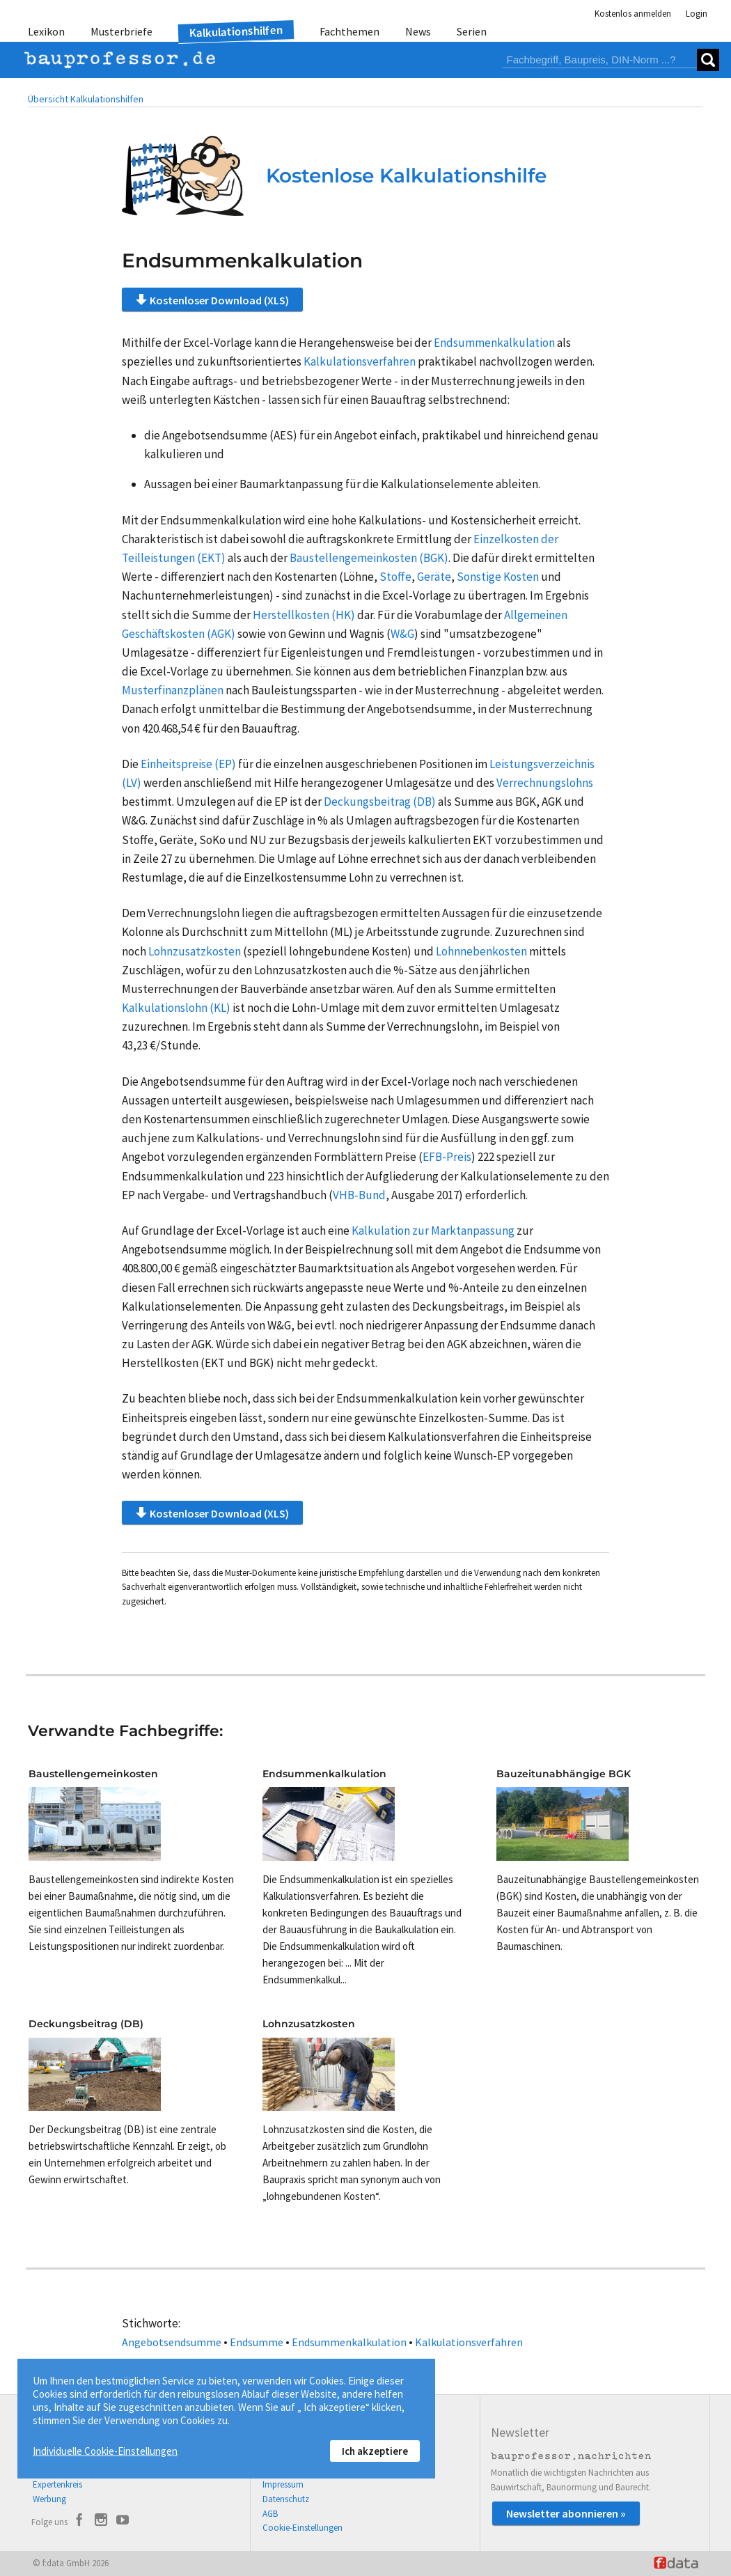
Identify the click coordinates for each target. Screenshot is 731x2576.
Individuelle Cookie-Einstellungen (105, 2451)
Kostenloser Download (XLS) (212, 299)
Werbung (49, 2499)
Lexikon (46, 31)
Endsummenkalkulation (349, 2342)
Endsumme (256, 2342)
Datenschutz (285, 2499)
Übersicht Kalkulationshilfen (85, 99)
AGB (270, 2514)
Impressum (283, 2484)
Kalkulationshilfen (236, 31)
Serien (472, 31)
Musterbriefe (121, 31)
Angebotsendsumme (171, 2342)
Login (696, 13)
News (418, 31)
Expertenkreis (57, 2484)
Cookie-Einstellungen (302, 2528)
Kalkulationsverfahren (469, 2342)
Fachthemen (349, 31)
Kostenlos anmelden (633, 13)
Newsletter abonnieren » (566, 2513)
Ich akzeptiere (375, 2451)
